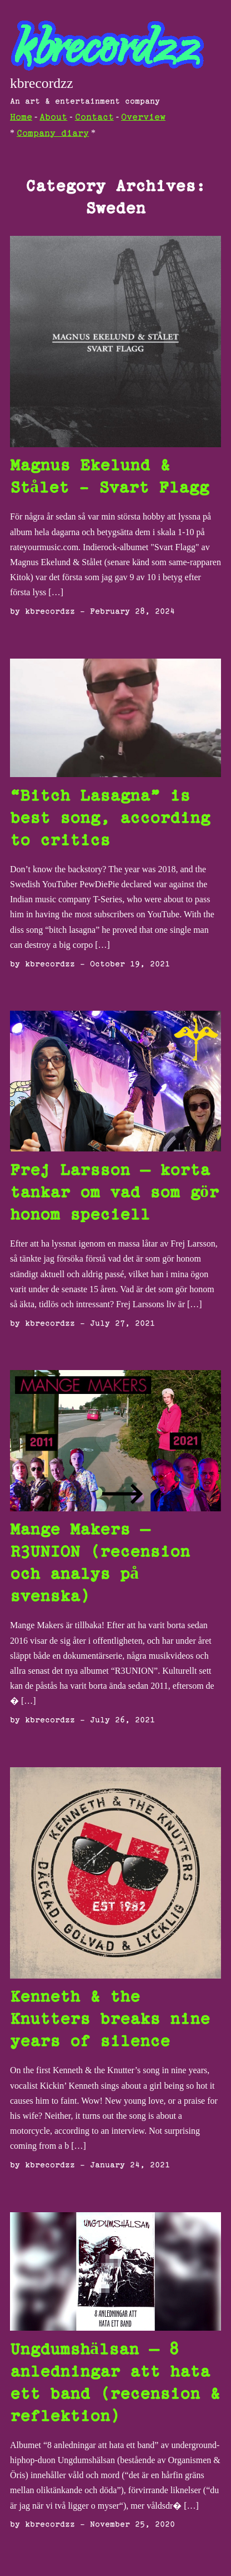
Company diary (53, 133)
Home (21, 117)
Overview (143, 117)
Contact (94, 117)
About (53, 117)
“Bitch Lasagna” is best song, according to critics (110, 819)
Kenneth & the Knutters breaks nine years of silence (110, 2020)
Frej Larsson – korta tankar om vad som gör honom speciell (114, 1193)
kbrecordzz (41, 83)
